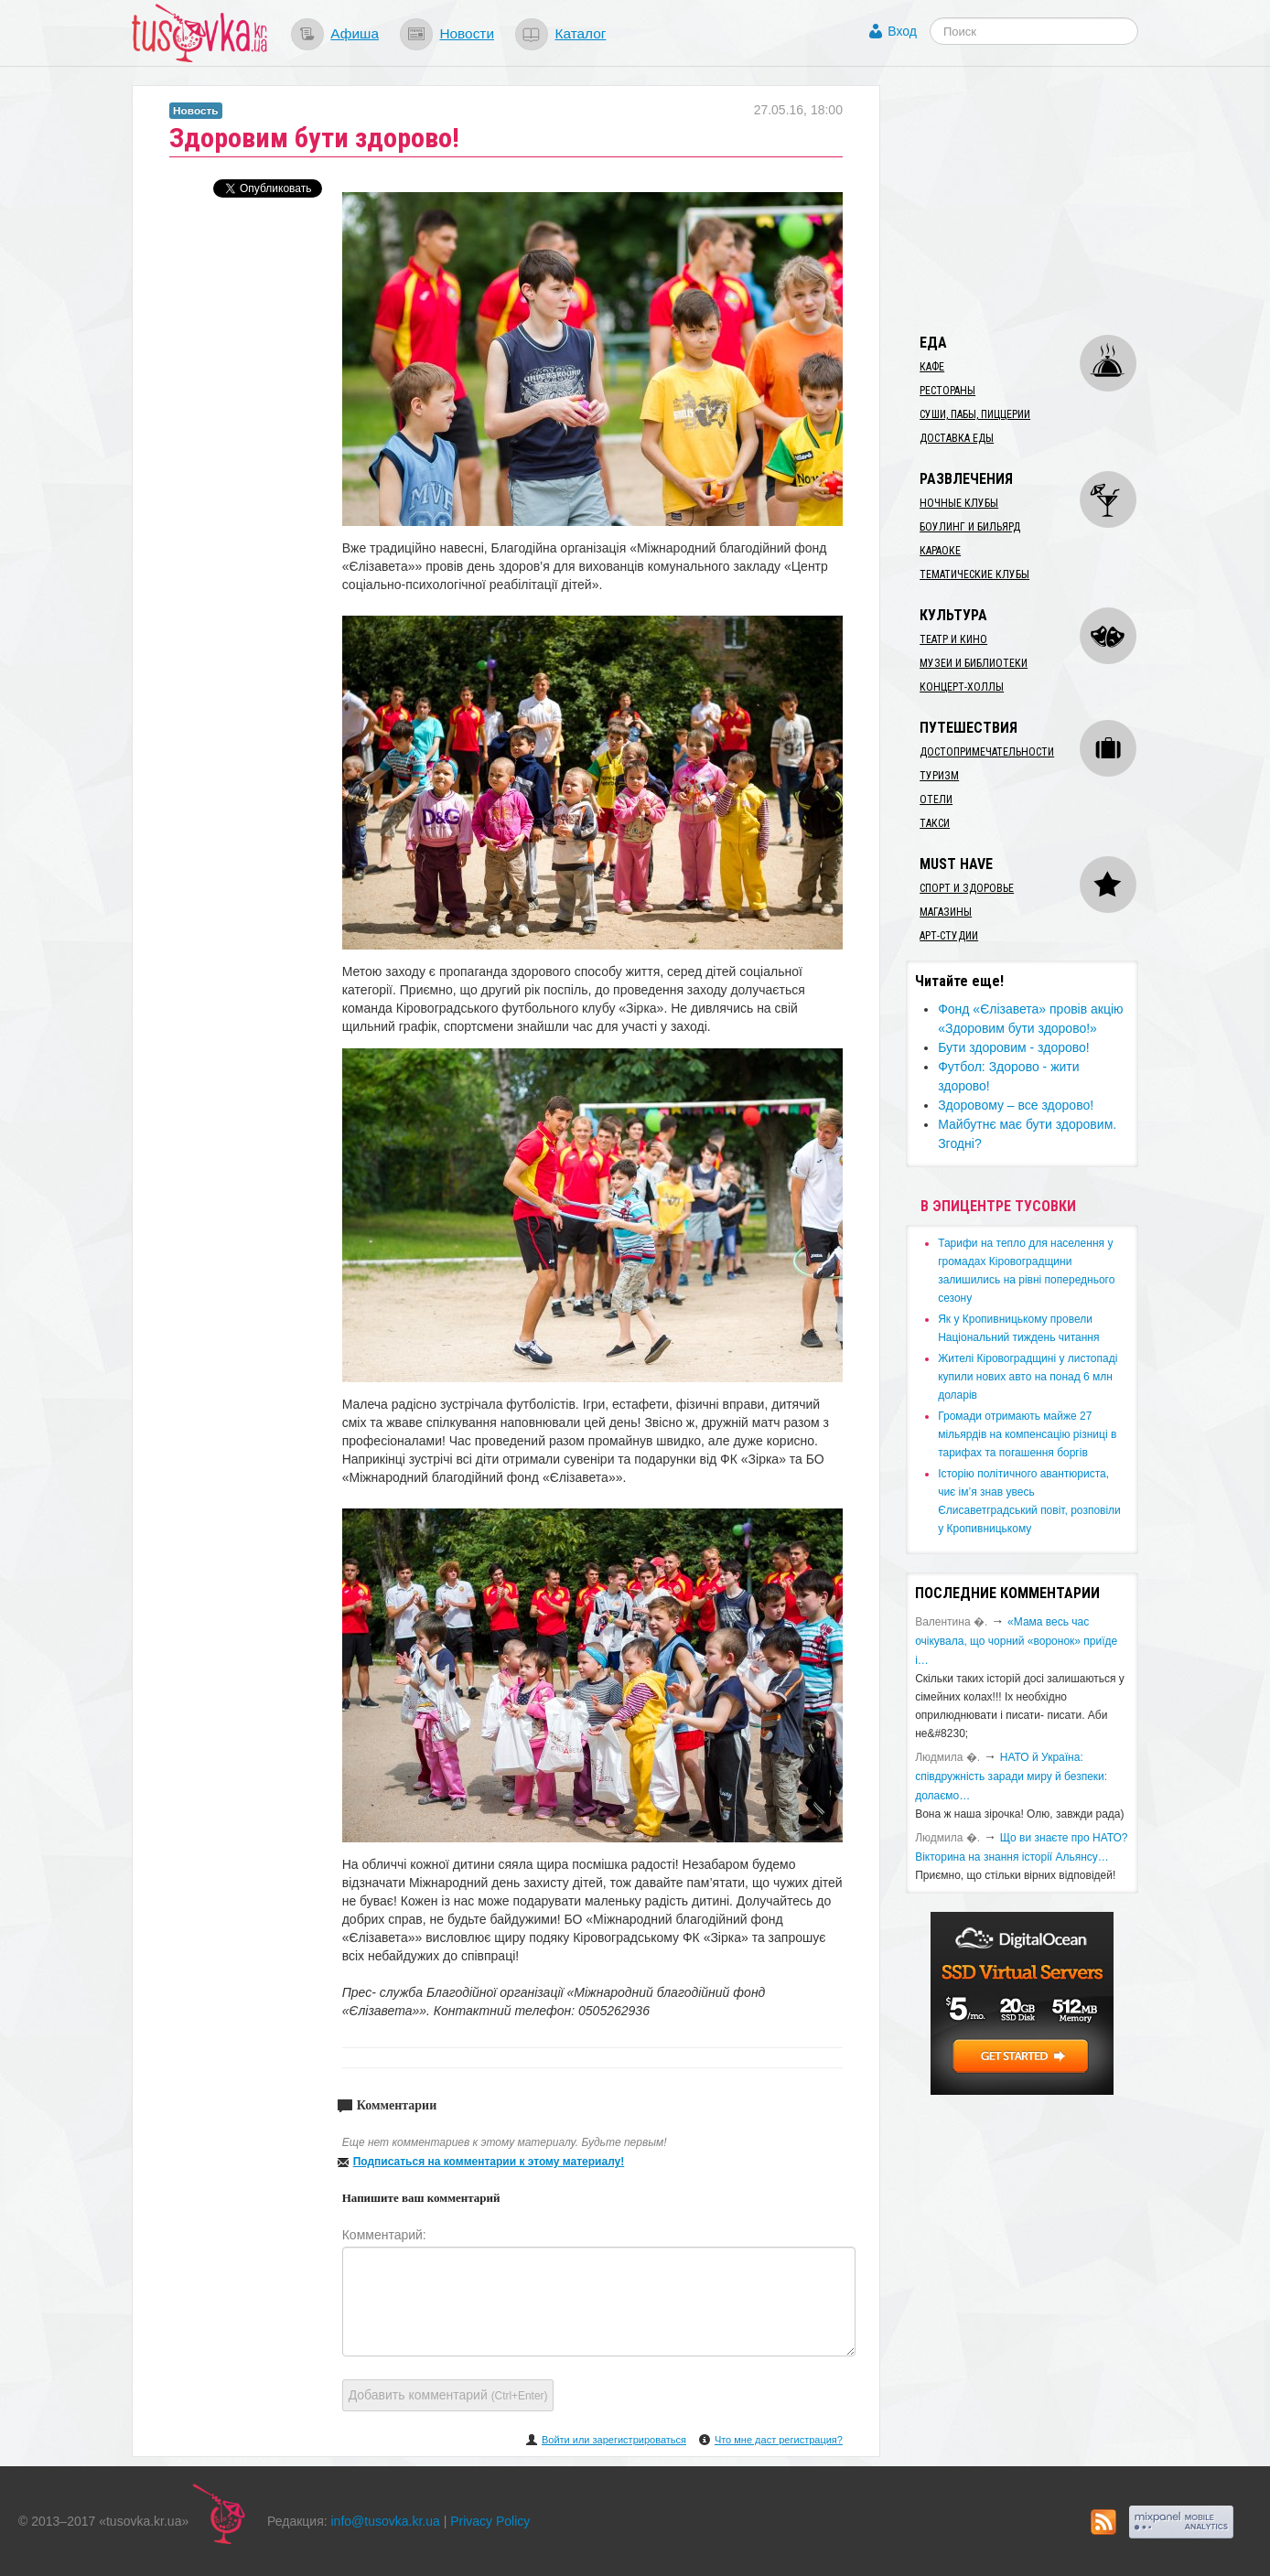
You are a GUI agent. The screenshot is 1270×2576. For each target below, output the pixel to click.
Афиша (354, 33)
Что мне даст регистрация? (779, 2439)
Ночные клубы (959, 503)
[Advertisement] (1043, 199)
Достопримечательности (987, 752)
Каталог (580, 33)
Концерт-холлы (962, 687)
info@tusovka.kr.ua (385, 2521)
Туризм (939, 775)
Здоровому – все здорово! (1015, 1105)
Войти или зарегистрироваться (614, 2439)
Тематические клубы (974, 574)
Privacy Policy (490, 2521)
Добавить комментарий (448, 2395)
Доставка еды (957, 438)
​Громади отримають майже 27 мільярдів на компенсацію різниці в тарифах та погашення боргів (1027, 1434)
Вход (902, 31)
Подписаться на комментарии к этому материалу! (489, 2161)
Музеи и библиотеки (974, 663)
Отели (936, 799)
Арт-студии (949, 935)
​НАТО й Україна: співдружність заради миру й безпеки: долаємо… (1011, 1776)
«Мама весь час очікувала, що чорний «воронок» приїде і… (1016, 1641)
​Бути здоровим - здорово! (1014, 1047)
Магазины (946, 912)
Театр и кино (953, 639)
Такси (935, 823)
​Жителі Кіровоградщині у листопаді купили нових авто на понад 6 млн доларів (1027, 1376)
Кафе (932, 366)
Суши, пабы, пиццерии (975, 414)
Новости (466, 33)
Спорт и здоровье (967, 888)
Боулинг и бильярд (970, 527)
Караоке (940, 550)
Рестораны (947, 390)
